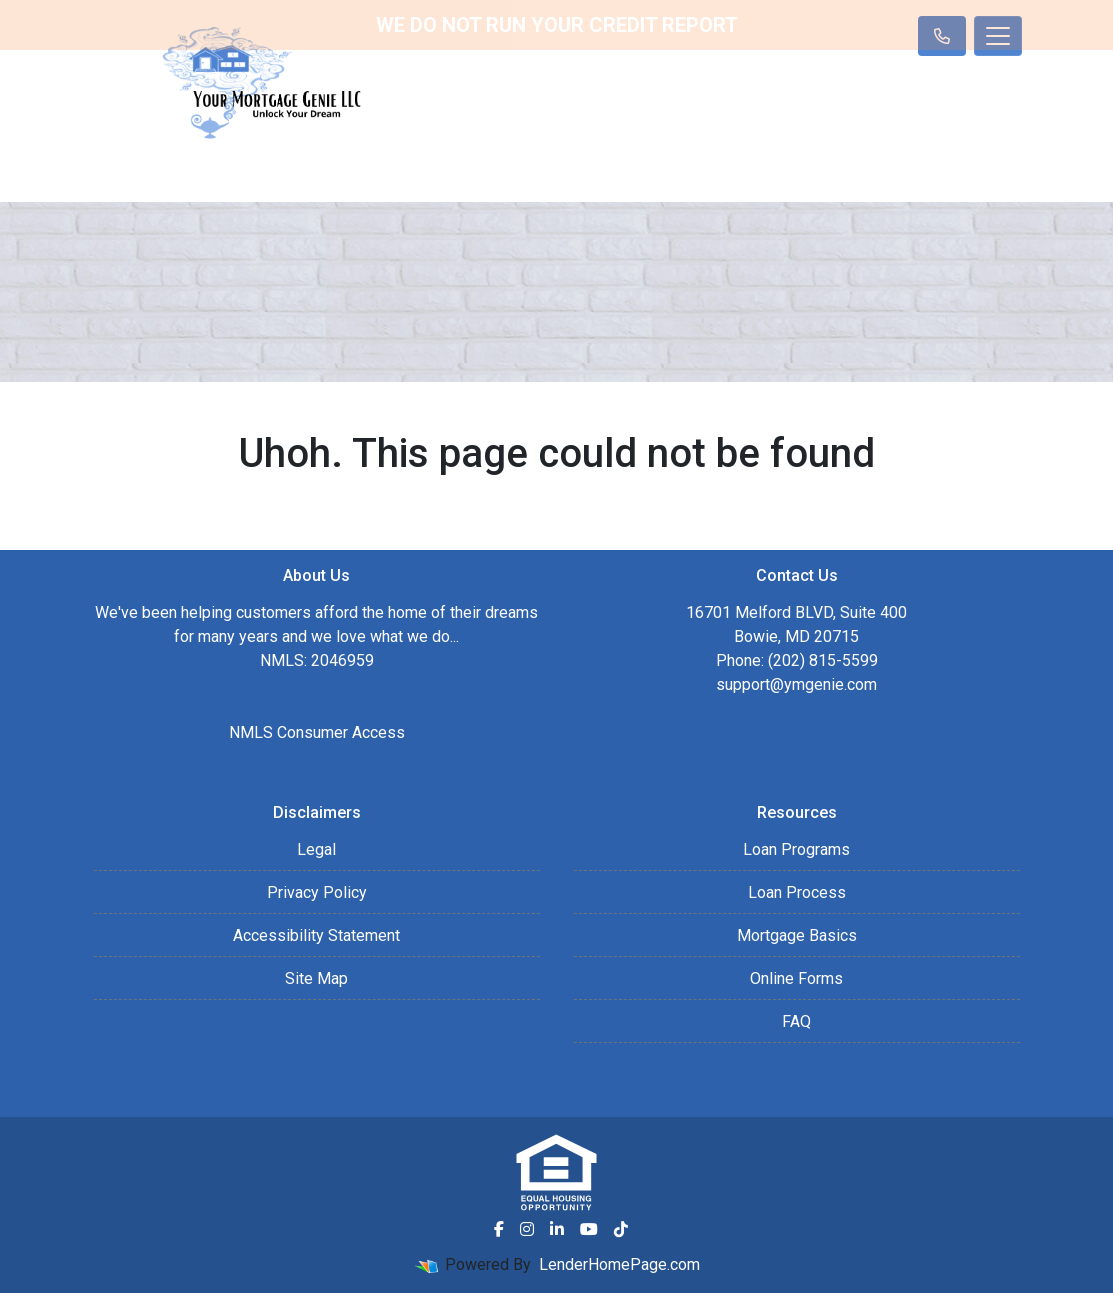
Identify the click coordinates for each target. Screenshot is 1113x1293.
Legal (316, 849)
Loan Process (797, 892)
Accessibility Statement (316, 935)
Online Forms (796, 978)
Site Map (316, 978)
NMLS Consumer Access (317, 732)
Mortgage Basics (797, 935)
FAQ (796, 1021)
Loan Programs (796, 849)
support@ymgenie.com (796, 684)
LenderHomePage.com (619, 1264)
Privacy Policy (317, 892)
